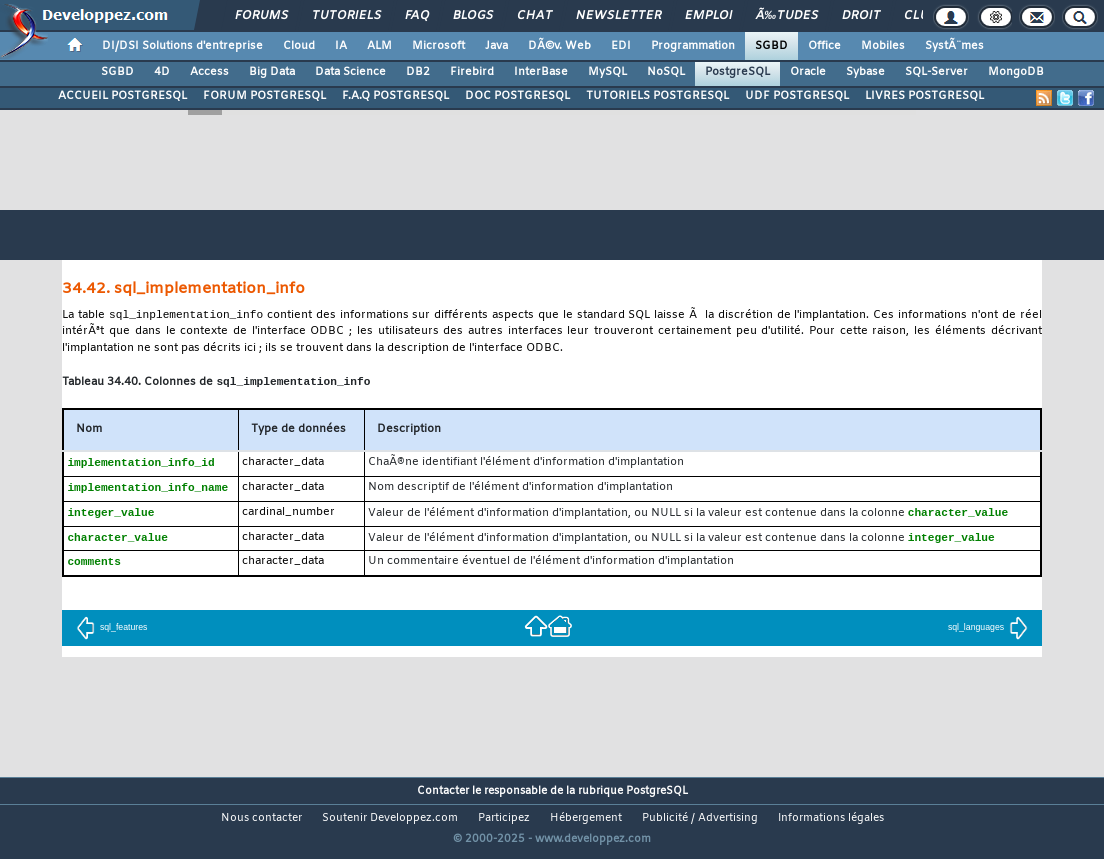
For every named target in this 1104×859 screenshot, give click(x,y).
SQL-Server (936, 72)
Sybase (865, 72)
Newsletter (618, 16)
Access (209, 72)
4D (162, 72)
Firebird (472, 72)
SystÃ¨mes (954, 46)
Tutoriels (346, 16)
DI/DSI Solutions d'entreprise (182, 46)
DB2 (418, 72)
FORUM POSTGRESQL (264, 96)
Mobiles (883, 46)
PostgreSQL (737, 72)
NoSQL (666, 72)
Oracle (808, 72)
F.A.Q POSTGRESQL (395, 96)
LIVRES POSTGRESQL (924, 96)
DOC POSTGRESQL (517, 96)
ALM (379, 46)
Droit (861, 16)
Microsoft (438, 46)
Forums (261, 16)
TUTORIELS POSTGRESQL (657, 96)
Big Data (272, 72)
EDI (621, 46)
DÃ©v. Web (559, 46)
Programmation (693, 46)
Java (496, 46)
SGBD (771, 46)
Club (920, 16)
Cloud (299, 46)
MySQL (607, 72)
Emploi (708, 16)
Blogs (473, 16)
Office (824, 46)
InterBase (541, 72)
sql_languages (988, 634)
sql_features (112, 634)
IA (341, 46)
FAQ (417, 16)
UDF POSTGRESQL (797, 96)
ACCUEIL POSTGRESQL (122, 96)
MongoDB (1016, 72)
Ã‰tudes (787, 16)
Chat (534, 16)
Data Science (350, 72)
